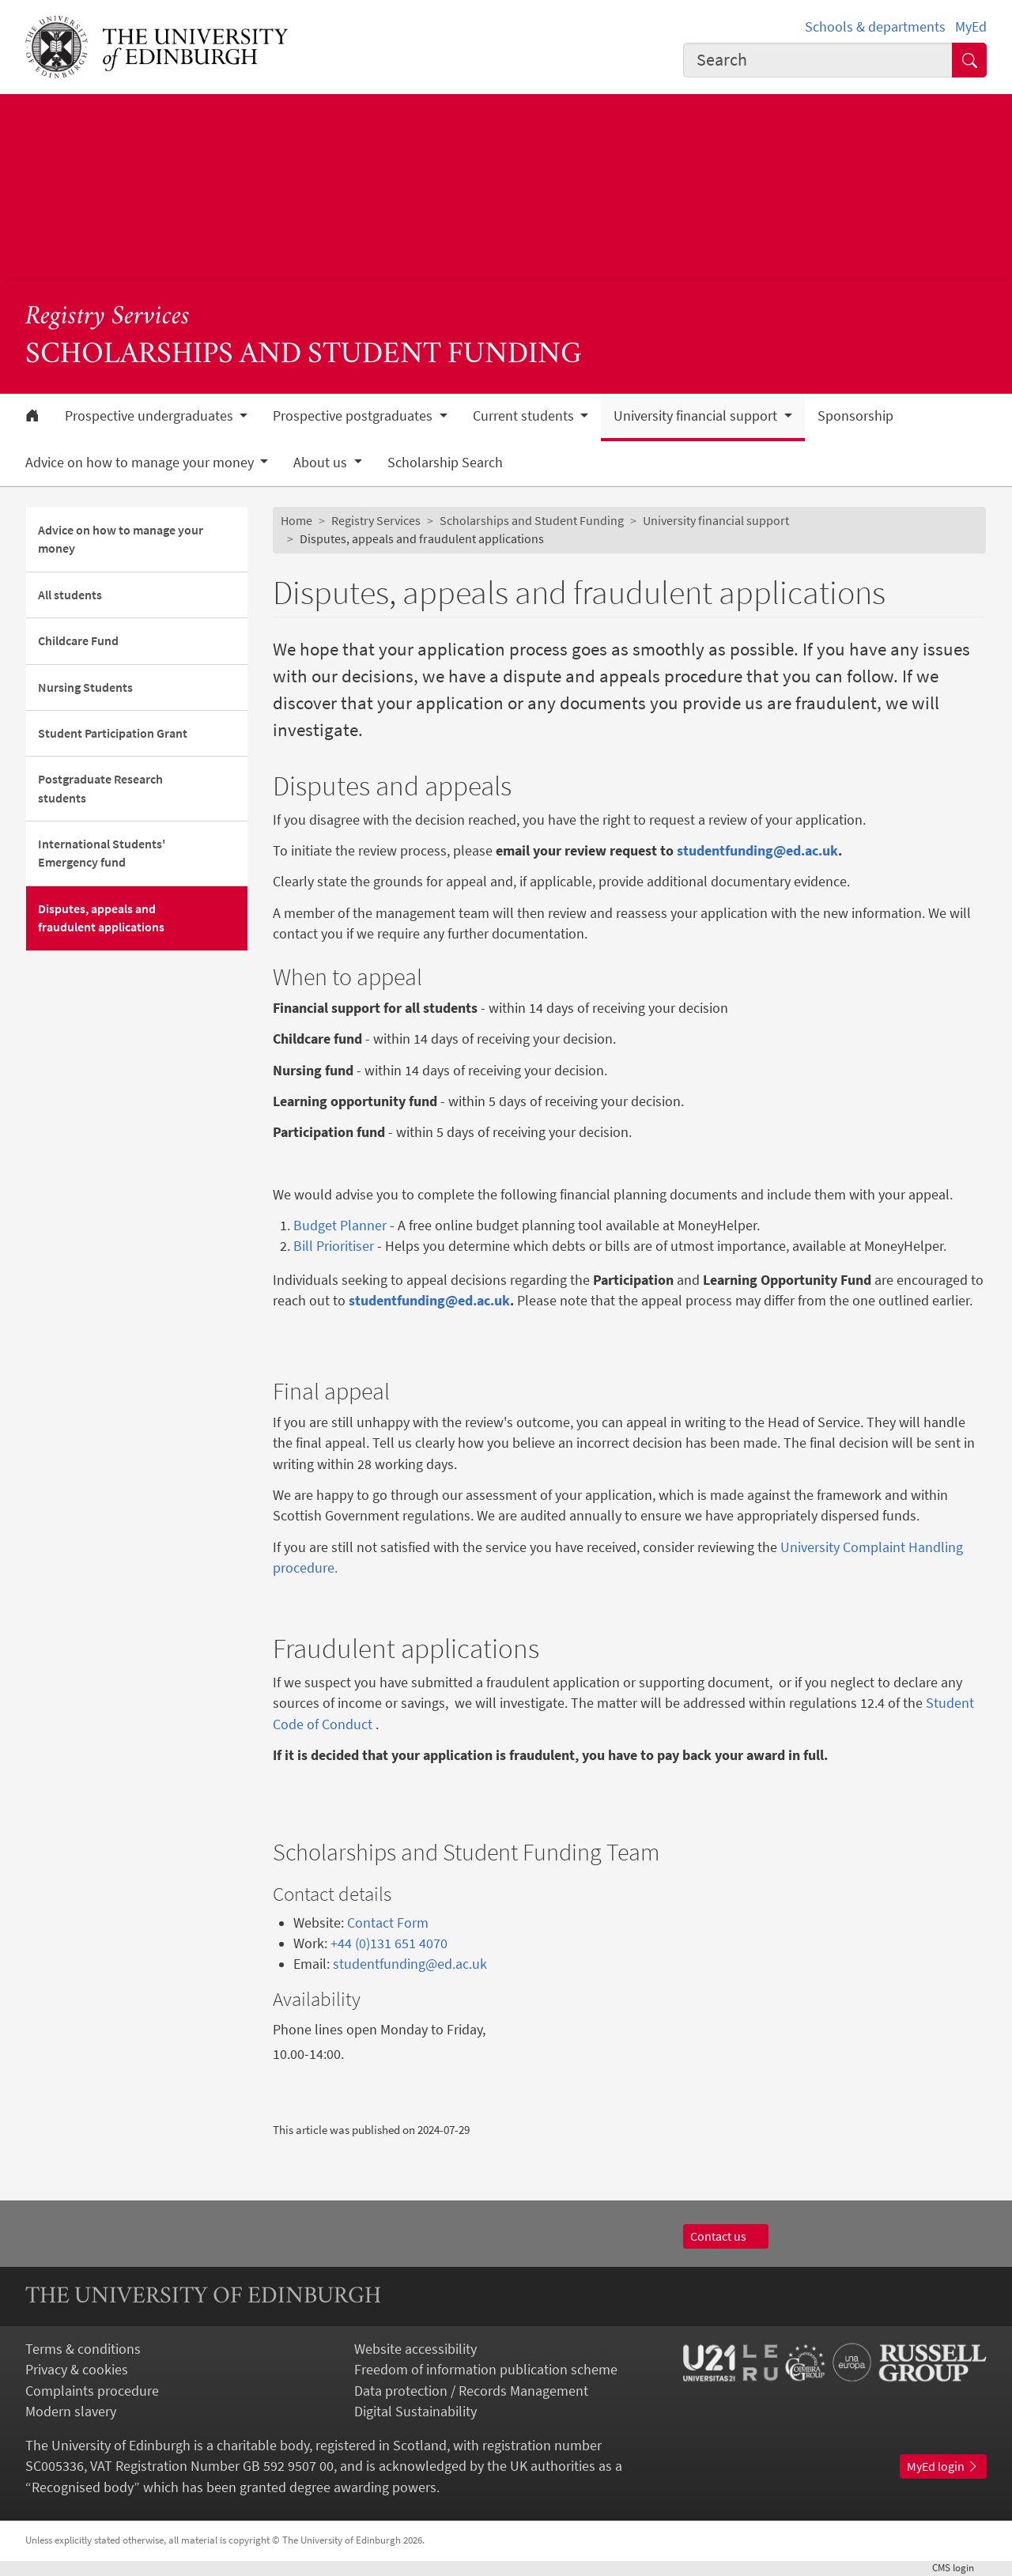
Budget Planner (340, 1225)
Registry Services (107, 317)
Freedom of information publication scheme (485, 2369)
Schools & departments (875, 27)
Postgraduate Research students (100, 788)
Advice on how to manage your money (120, 539)
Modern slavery (70, 2411)
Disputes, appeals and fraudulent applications (101, 918)
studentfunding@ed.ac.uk (410, 1964)
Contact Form (388, 1923)
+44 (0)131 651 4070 (388, 1943)
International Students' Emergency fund (101, 853)
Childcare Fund (78, 640)
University (810, 1547)
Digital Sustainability (415, 2411)
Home (296, 520)
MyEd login (943, 2466)
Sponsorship (855, 416)
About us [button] (321, 462)
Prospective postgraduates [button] (354, 416)
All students (70, 594)
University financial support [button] (697, 416)
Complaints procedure (92, 2391)
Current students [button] (525, 416)
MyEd (971, 27)
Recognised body (83, 2487)
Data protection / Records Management (471, 2391)
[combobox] (818, 60)
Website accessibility (415, 2349)
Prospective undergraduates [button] (150, 416)
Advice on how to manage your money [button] (141, 462)
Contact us (725, 2236)
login (959, 2568)
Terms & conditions (83, 2349)
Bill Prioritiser (333, 1246)
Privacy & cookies (76, 2369)
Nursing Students (85, 687)
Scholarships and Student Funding (532, 520)
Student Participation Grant (112, 733)
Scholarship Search (445, 462)
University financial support (716, 520)
